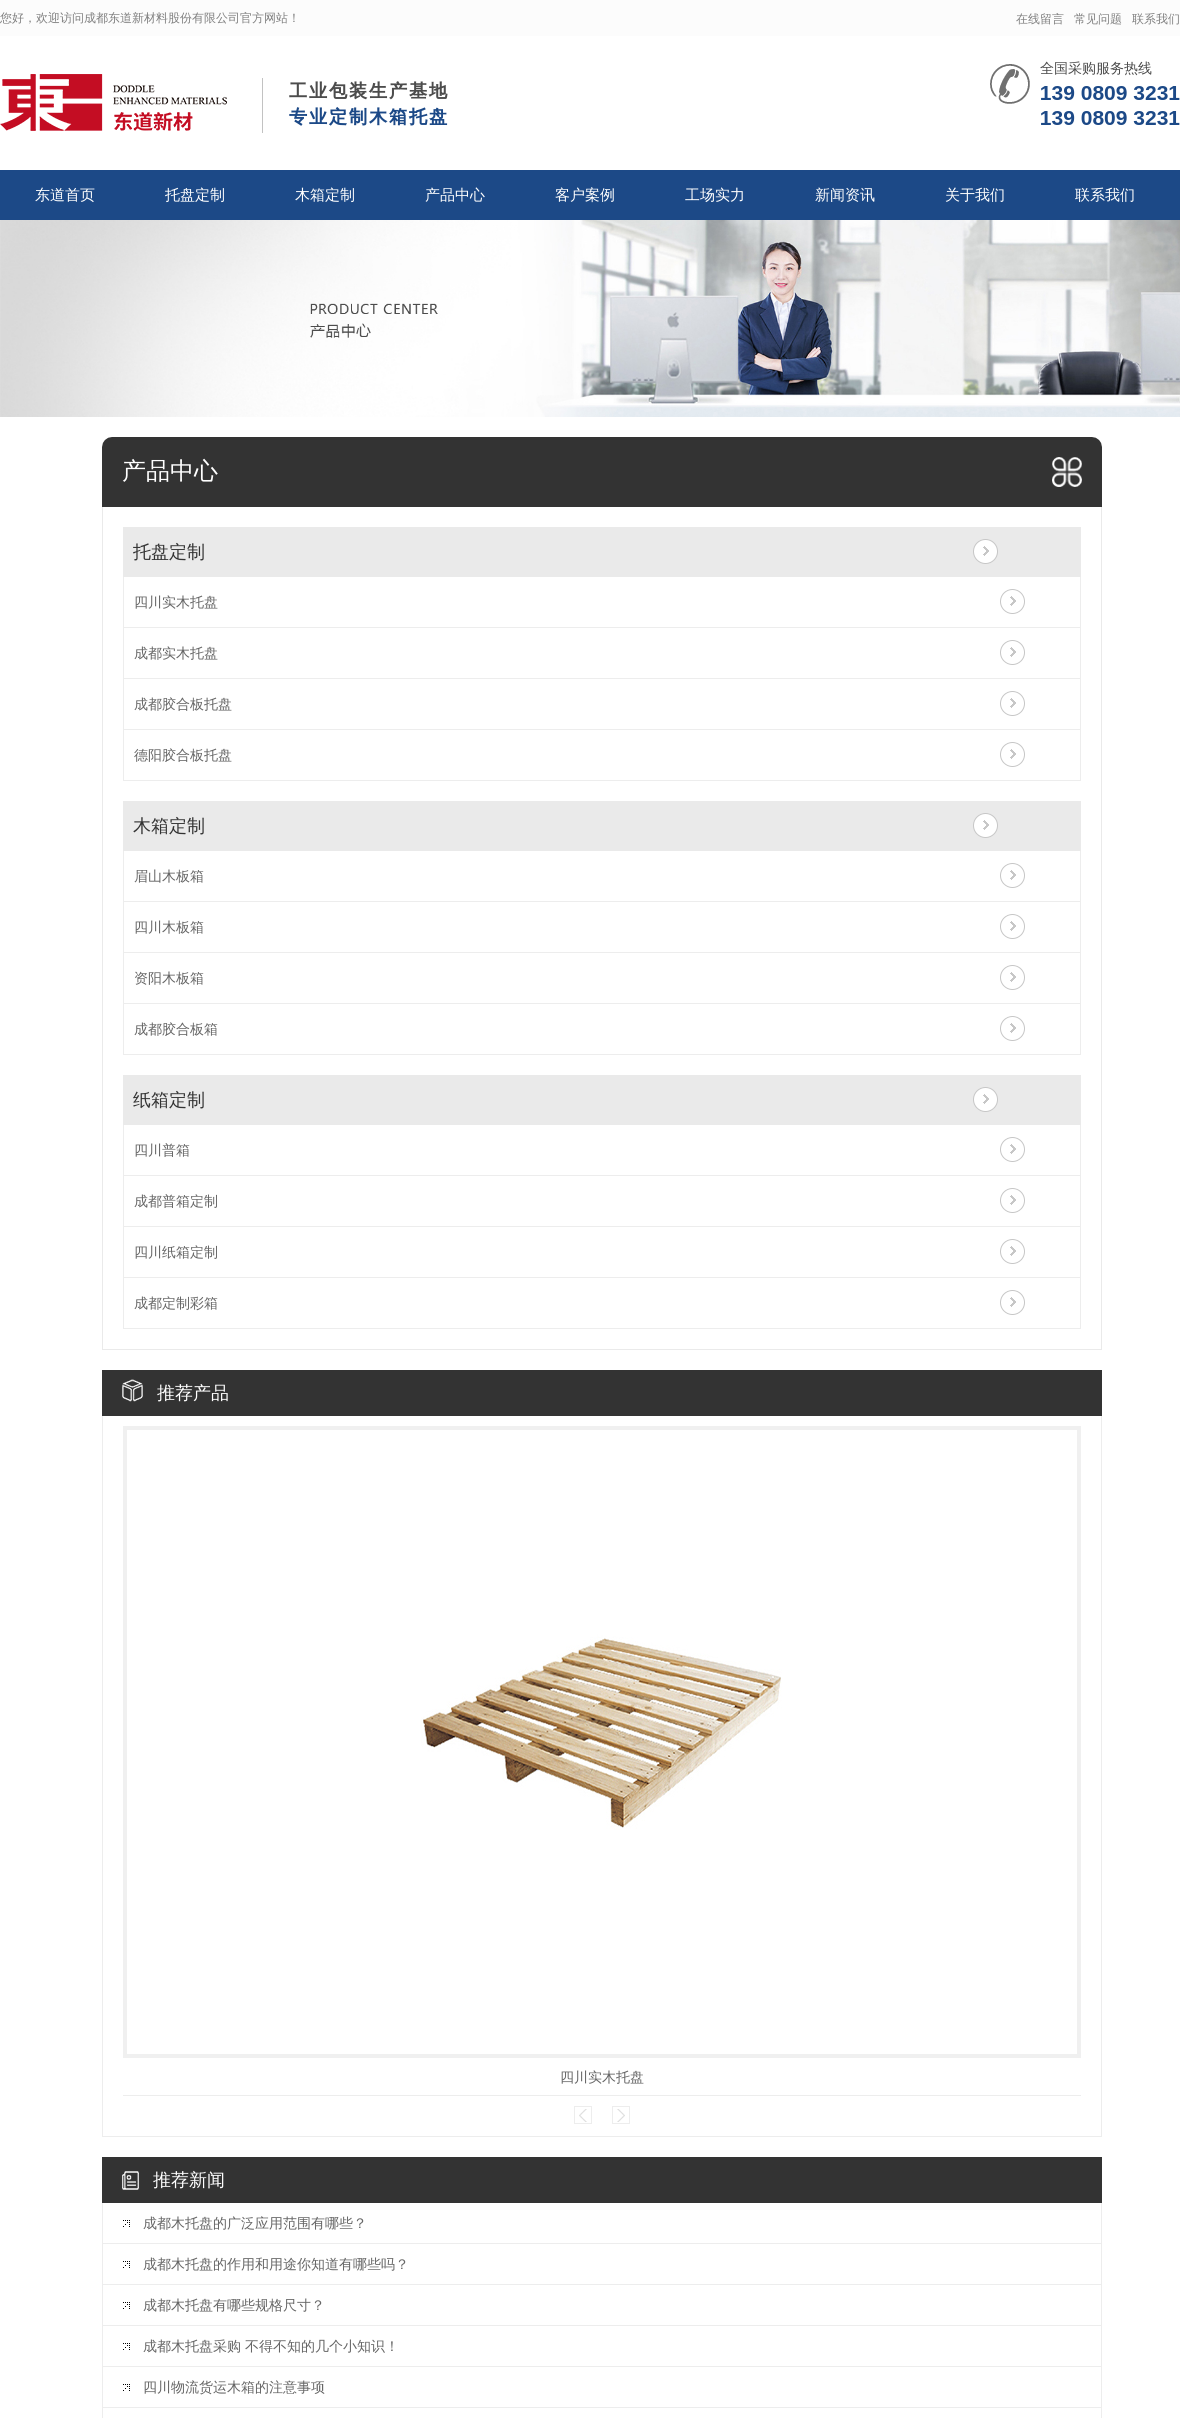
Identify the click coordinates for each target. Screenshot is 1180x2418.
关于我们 (975, 194)
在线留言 (1040, 19)
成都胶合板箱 (176, 1029)
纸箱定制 (169, 1100)
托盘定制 (195, 194)
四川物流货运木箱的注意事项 (234, 2387)
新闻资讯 (845, 194)
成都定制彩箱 (176, 1303)
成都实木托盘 (176, 653)
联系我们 (1156, 19)
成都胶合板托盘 (183, 704)
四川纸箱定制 (176, 1252)
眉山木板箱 (169, 876)
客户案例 (585, 194)
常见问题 (1098, 19)
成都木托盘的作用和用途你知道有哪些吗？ (276, 2264)
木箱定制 (325, 194)
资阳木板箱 (169, 978)
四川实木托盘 (176, 602)
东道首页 (65, 194)
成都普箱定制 (176, 1201)
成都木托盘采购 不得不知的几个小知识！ (271, 2346)
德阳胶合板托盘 (183, 755)
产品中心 (455, 194)
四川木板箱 (169, 927)
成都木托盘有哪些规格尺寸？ (234, 2305)
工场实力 (715, 194)
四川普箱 (162, 1150)
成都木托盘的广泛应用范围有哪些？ (255, 2223)
